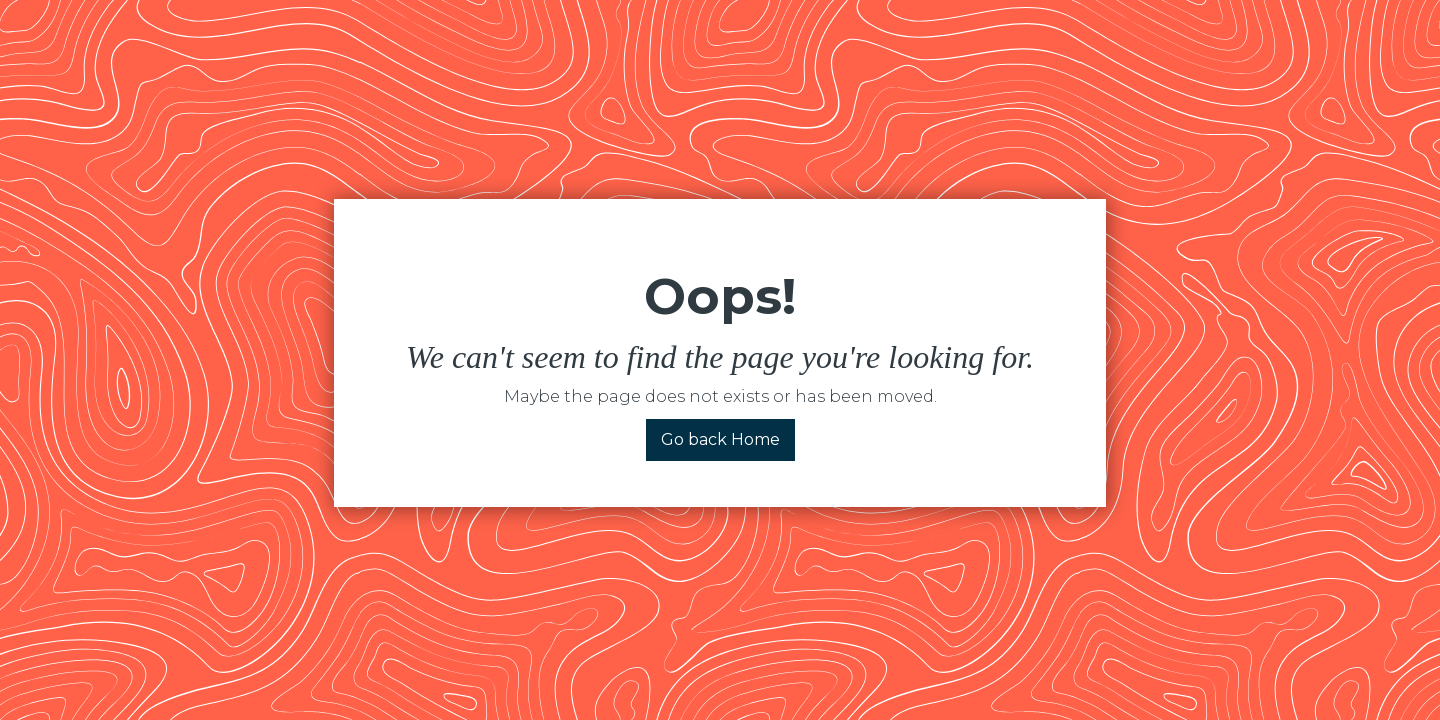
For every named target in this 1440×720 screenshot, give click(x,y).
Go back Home (720, 439)
